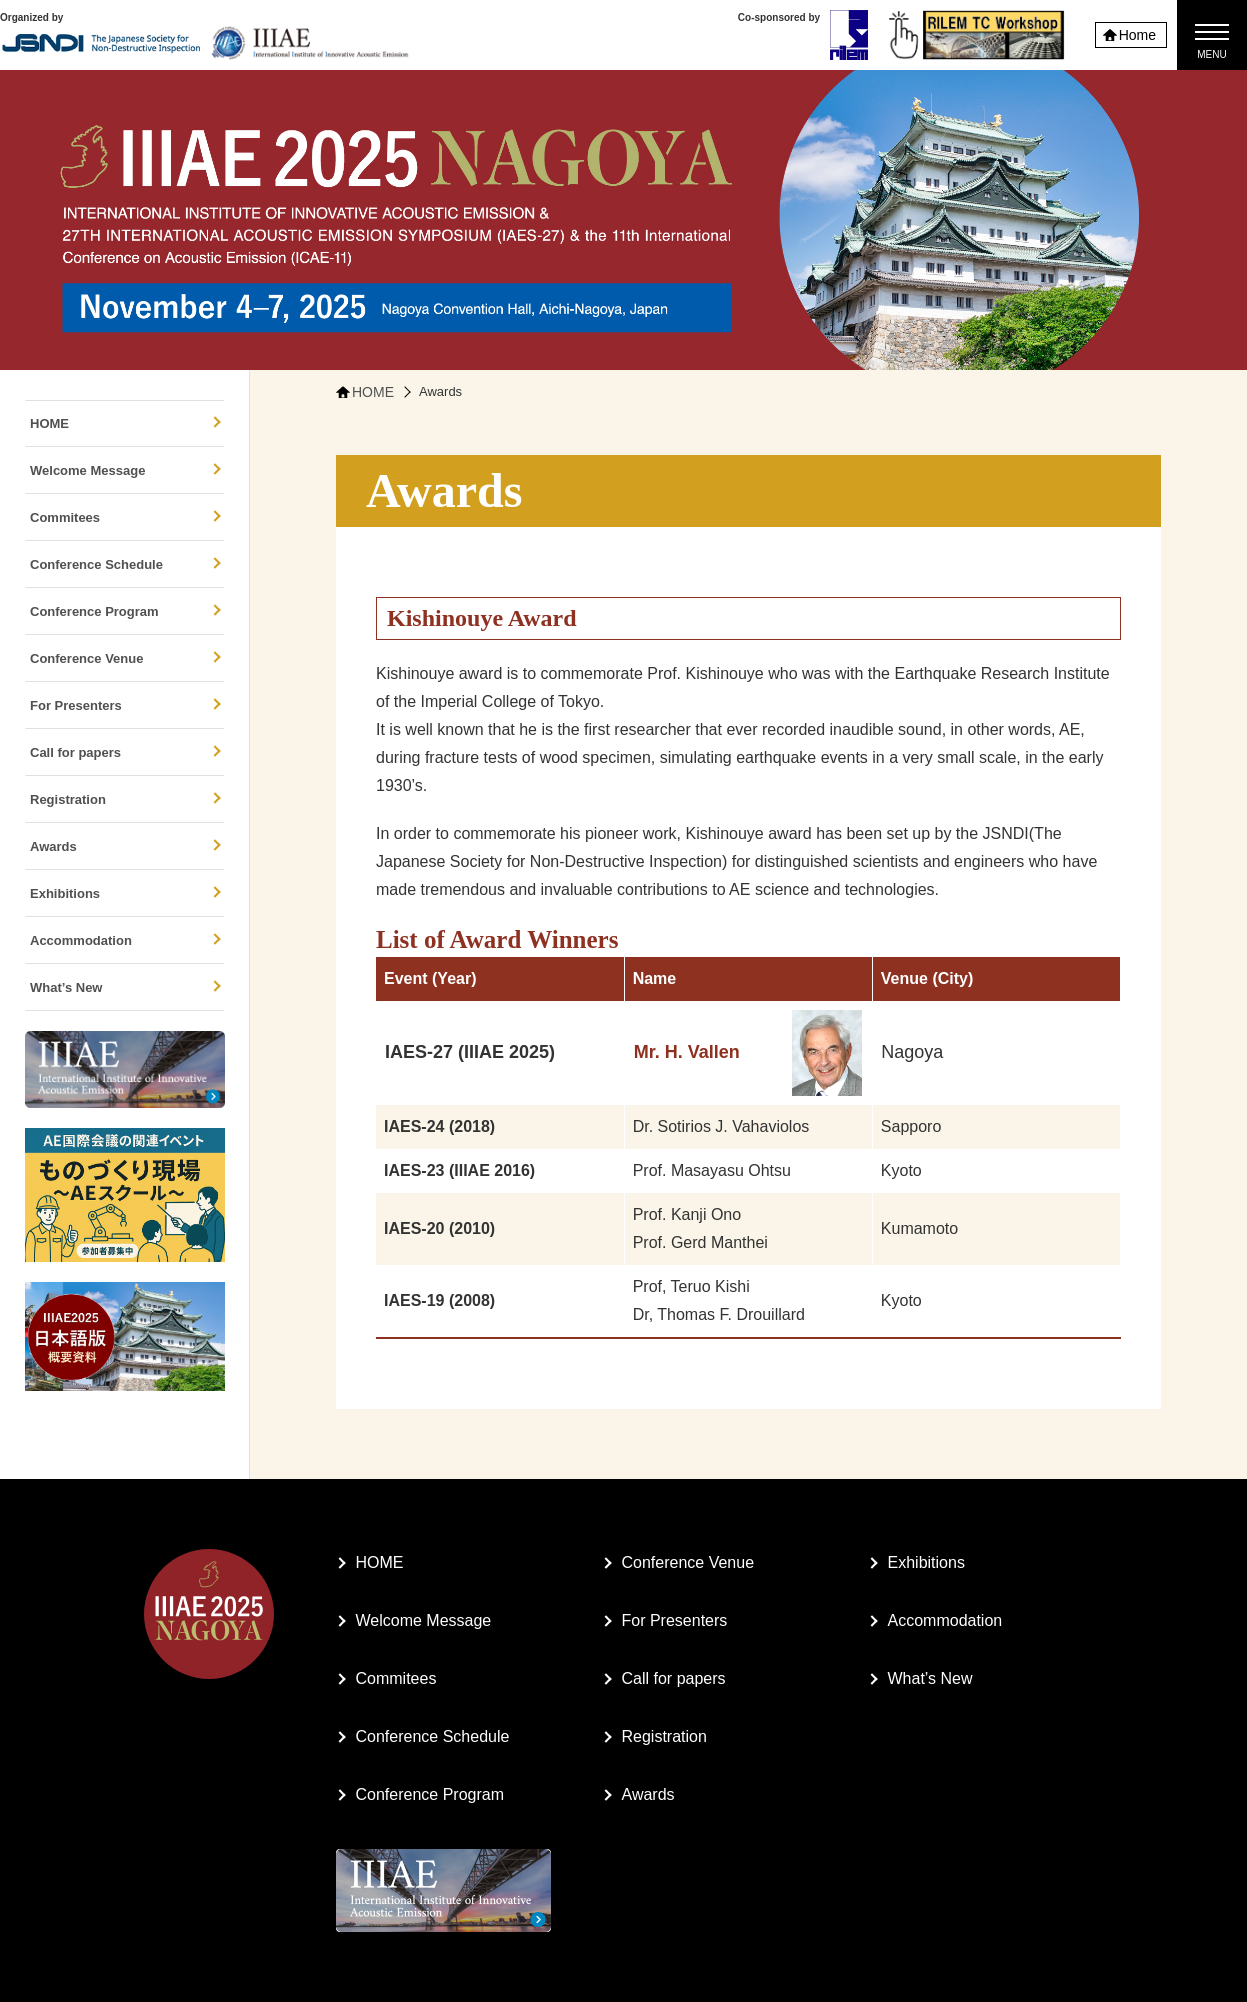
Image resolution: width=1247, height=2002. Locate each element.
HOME (125, 423)
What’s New (125, 987)
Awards (125, 846)
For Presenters (125, 705)
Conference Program (125, 611)
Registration (125, 799)
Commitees (125, 517)
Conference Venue (125, 658)
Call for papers (125, 752)
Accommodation (125, 940)
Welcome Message (125, 470)
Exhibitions (125, 893)
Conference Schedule (125, 564)
